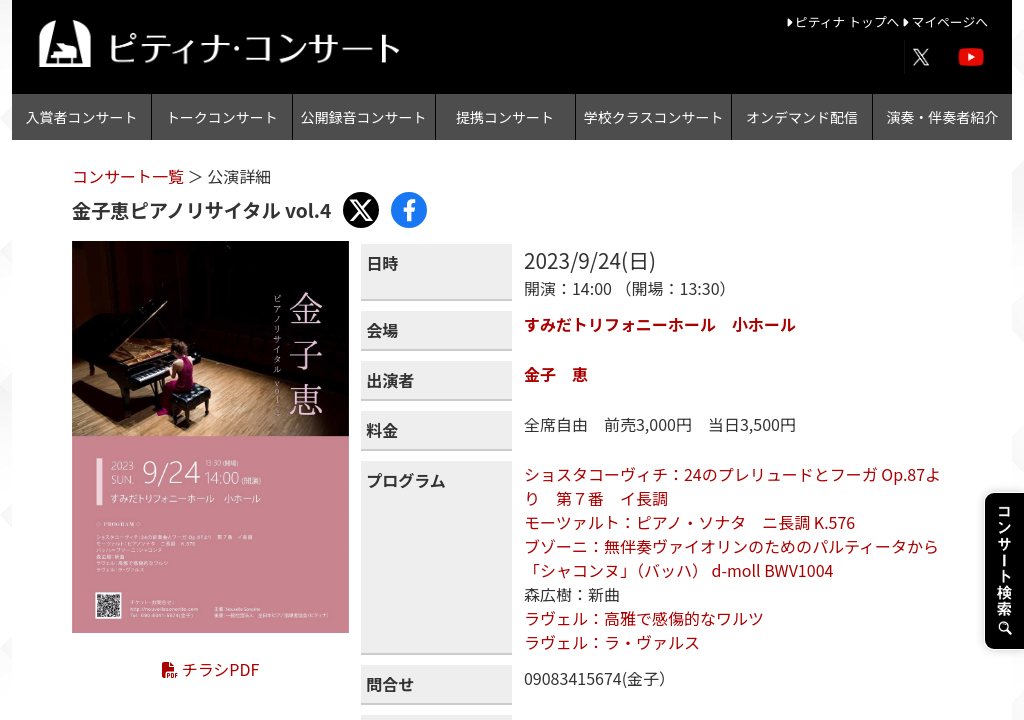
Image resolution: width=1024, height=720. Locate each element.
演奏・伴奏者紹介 (942, 117)
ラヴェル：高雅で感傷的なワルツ (644, 618)
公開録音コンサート (364, 117)
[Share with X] (361, 210)
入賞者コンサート (82, 117)
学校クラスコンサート (654, 117)
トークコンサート (222, 117)
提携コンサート (505, 117)
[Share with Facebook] (409, 210)
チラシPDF (210, 669)
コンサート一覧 (130, 176)
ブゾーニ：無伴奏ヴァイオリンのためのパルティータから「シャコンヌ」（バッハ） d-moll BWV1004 (731, 558)
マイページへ (945, 21)
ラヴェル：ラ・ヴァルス (612, 642)
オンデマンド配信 (802, 117)
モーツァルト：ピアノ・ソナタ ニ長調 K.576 (689, 522)
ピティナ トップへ (844, 21)
